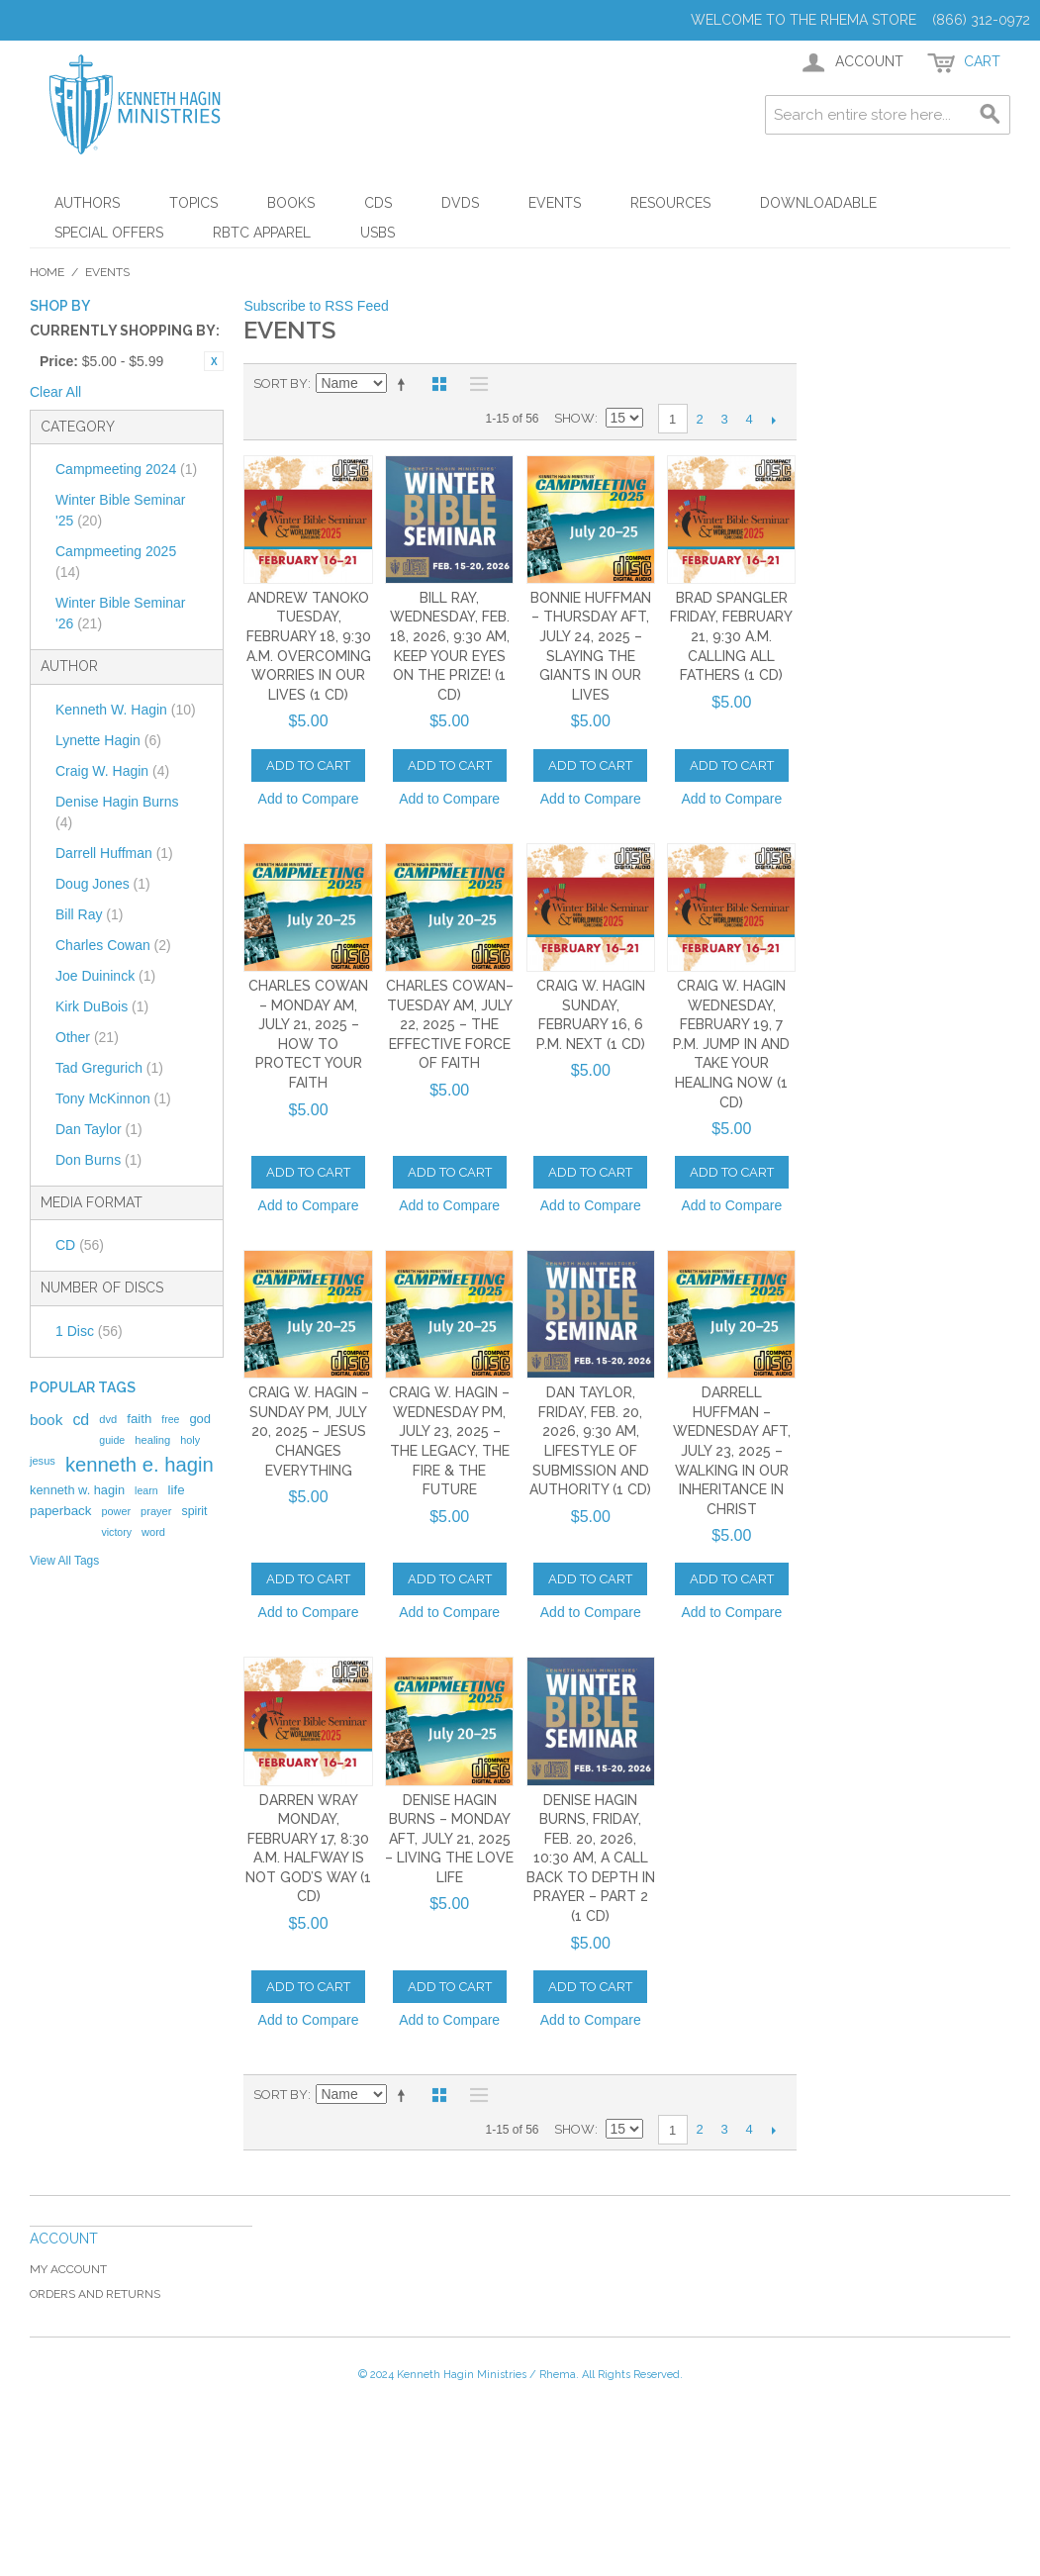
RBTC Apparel (262, 232)
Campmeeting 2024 (126, 469)
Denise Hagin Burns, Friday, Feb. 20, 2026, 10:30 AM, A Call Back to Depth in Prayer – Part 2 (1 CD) (590, 1858)
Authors (87, 203)
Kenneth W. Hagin (125, 709)
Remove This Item (214, 361)
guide (112, 1440)
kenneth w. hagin (77, 1489)
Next (774, 419)
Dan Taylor (98, 1129)
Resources (670, 203)
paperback (60, 1510)
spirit (194, 1511)
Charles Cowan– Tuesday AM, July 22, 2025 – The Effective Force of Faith (450, 1024)
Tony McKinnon (113, 1098)
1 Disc (89, 1331)
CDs (378, 203)
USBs (377, 232)
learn (146, 1490)
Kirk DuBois (101, 1006)
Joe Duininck (105, 976)
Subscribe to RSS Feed (315, 306)
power (116, 1511)
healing (152, 1440)
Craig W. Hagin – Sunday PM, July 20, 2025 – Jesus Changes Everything (308, 1431)
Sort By (280, 383)
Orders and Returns (95, 2294)
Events (554, 203)
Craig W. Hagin (112, 771)
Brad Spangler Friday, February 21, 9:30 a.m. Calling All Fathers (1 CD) (731, 636)
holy (190, 1440)
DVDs (460, 203)
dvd (108, 1419)
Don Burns (98, 1160)
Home (47, 272)
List (474, 384)
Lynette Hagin (108, 740)
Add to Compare (308, 799)
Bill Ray (89, 914)
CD (79, 1245)
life (176, 1489)
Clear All (55, 392)
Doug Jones (102, 884)
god (200, 1418)
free (170, 1419)
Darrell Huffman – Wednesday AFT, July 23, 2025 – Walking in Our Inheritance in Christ (732, 1450)
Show (574, 418)
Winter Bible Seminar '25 (120, 510)
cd (80, 1419)
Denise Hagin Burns (117, 812)
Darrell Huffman (114, 853)
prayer (156, 1511)
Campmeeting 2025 (115, 561)
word (153, 1532)
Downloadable (818, 203)
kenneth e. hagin (139, 1465)
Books (291, 203)
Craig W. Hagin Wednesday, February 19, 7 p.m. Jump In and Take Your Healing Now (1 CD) (731, 1044)
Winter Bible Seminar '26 (120, 613)
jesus (42, 1461)
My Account (68, 2269)
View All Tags (64, 1561)
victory (116, 1532)
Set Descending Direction (405, 384)
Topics (193, 203)
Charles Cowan (113, 945)
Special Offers (108, 232)
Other (87, 1037)
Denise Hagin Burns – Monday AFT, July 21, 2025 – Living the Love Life (449, 1838)
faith (139, 1418)
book (46, 1419)
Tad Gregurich (109, 1068)
